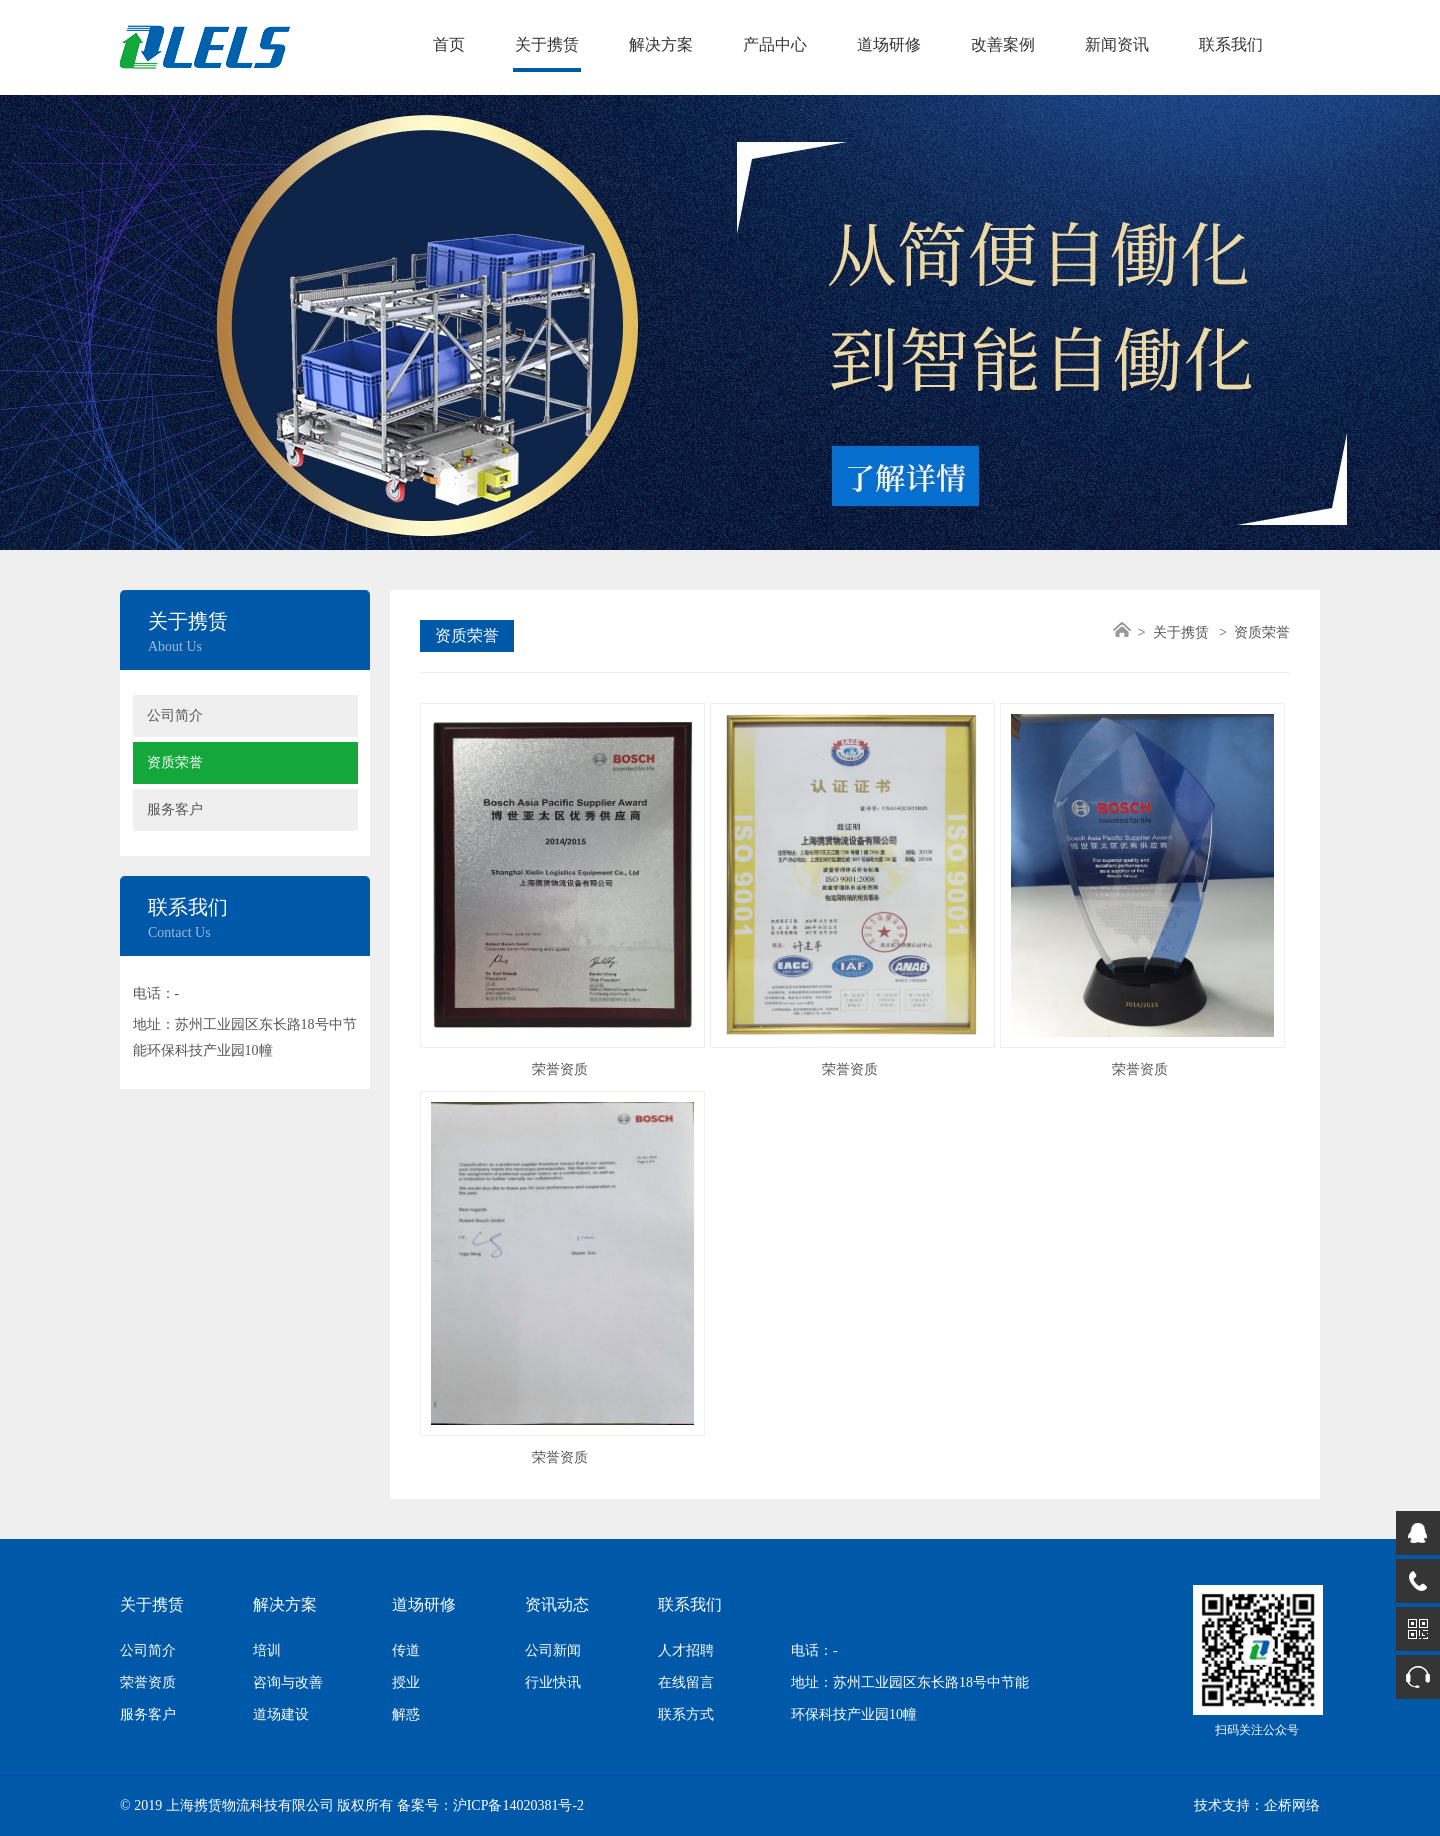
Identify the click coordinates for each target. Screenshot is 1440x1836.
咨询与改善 (288, 1682)
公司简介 (175, 715)
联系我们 (1231, 44)
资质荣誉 (175, 762)
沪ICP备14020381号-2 (518, 1805)
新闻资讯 (1117, 44)
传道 (406, 1650)
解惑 (406, 1714)
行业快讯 (553, 1682)
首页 (449, 44)
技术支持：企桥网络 (1257, 1805)
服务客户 (175, 809)
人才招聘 (686, 1650)
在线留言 (686, 1682)
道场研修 (889, 44)
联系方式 (686, 1714)
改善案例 (1003, 44)
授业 (406, 1682)
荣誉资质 (148, 1682)
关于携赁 (547, 44)
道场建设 (281, 1714)
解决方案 (661, 44)
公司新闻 (553, 1650)
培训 (267, 1650)
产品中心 (775, 44)
